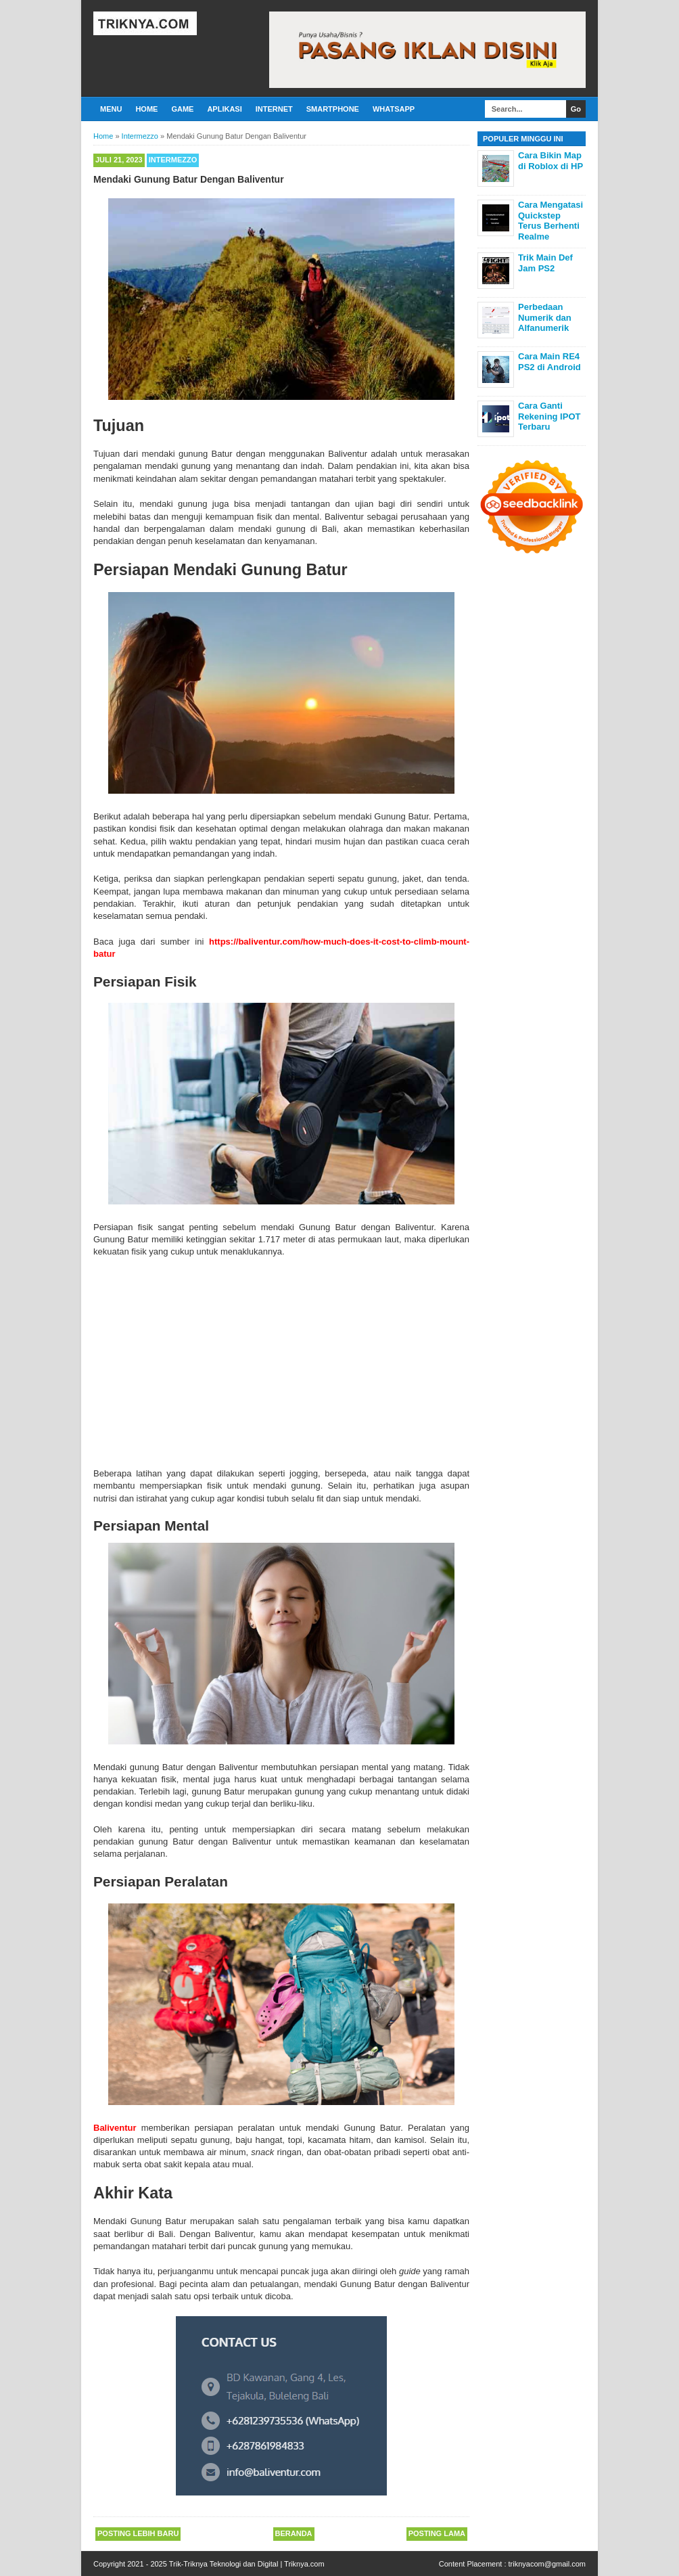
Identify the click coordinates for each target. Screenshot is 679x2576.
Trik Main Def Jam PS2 (545, 262)
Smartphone (332, 109)
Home (146, 109)
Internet (274, 109)
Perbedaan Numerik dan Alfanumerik (544, 317)
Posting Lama (436, 2533)
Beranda (293, 2533)
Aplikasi (224, 109)
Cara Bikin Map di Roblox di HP (550, 160)
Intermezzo (173, 160)
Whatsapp (394, 109)
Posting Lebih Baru (138, 2533)
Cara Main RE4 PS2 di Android (549, 361)
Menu (111, 109)
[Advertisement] (281, 1360)
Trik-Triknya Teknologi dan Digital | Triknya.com (247, 2564)
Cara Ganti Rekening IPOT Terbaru (549, 416)
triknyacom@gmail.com (547, 2564)
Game (182, 109)
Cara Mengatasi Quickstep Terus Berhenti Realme (550, 221)
